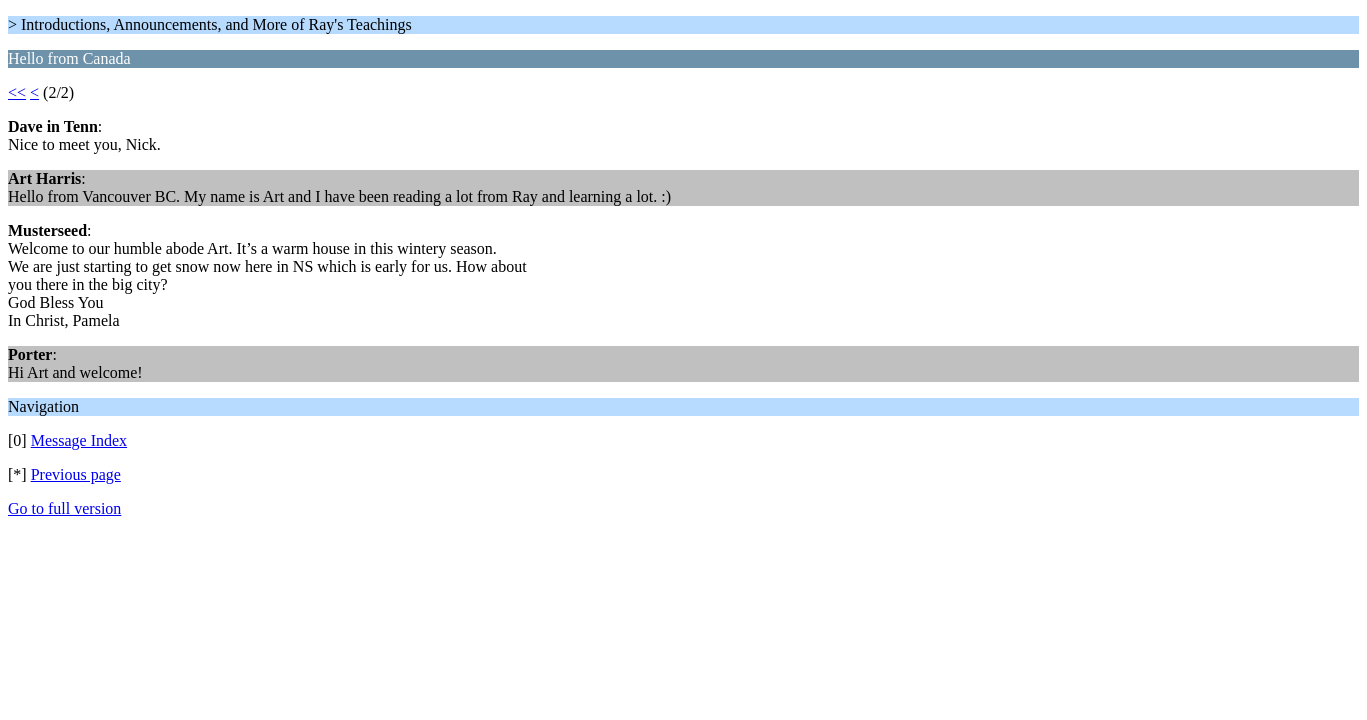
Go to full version (64, 508)
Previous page (76, 474)
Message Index (79, 440)
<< (17, 92)
